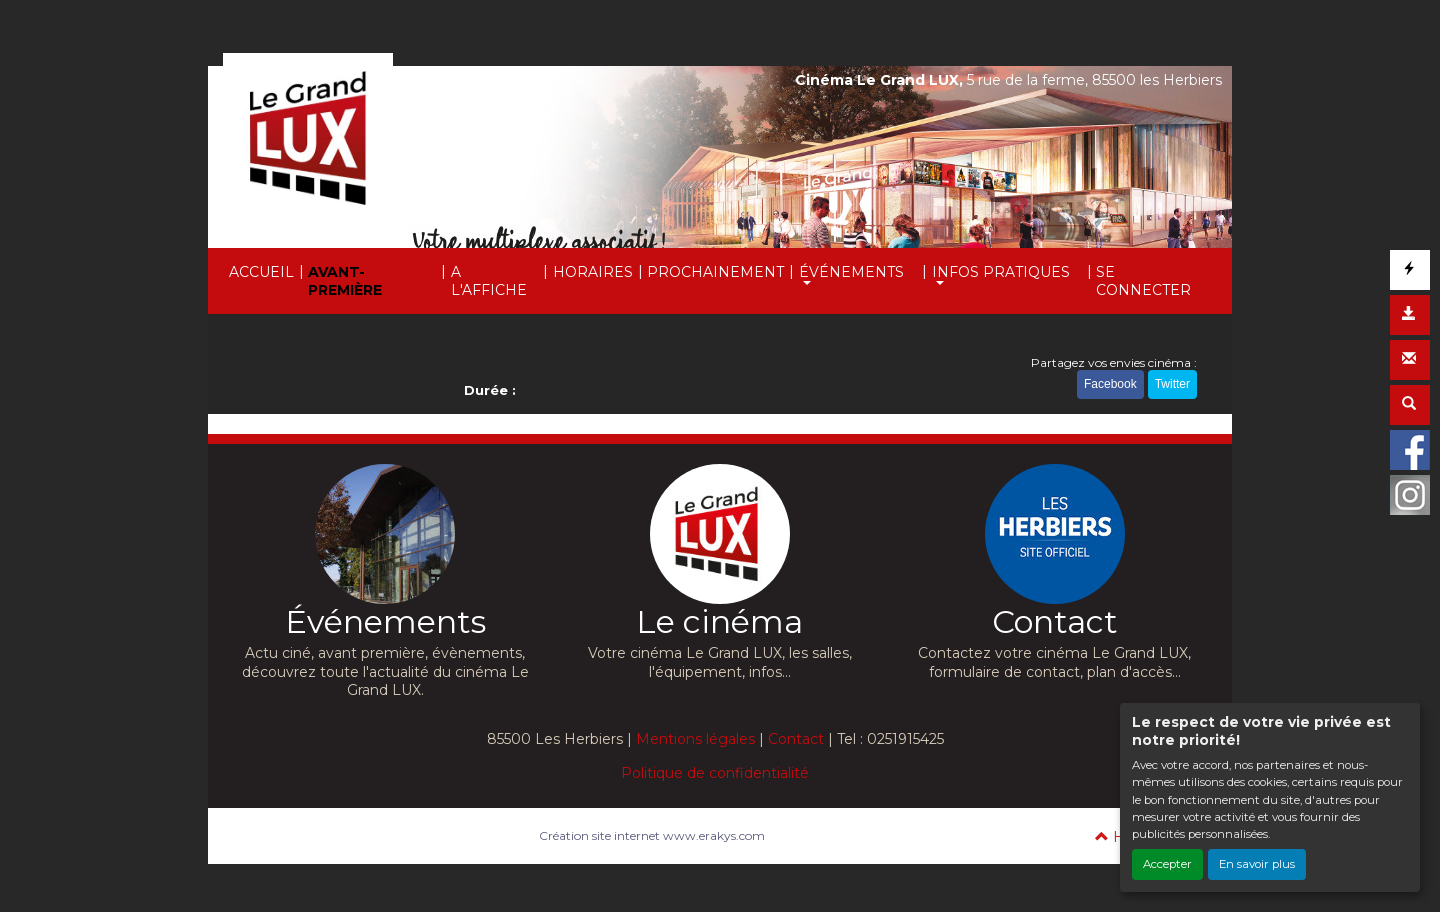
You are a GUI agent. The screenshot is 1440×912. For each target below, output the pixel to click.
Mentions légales (695, 739)
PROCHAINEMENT (715, 272)
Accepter (1167, 864)
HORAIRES (593, 272)
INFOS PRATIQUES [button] (1001, 272)
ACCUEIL (261, 272)
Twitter (1172, 384)
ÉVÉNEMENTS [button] (851, 272)
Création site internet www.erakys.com (652, 835)
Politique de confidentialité (715, 773)
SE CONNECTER (1143, 281)
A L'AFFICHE (489, 281)
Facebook (1110, 384)
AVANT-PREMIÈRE (345, 281)
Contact (796, 739)
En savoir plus (1257, 864)
